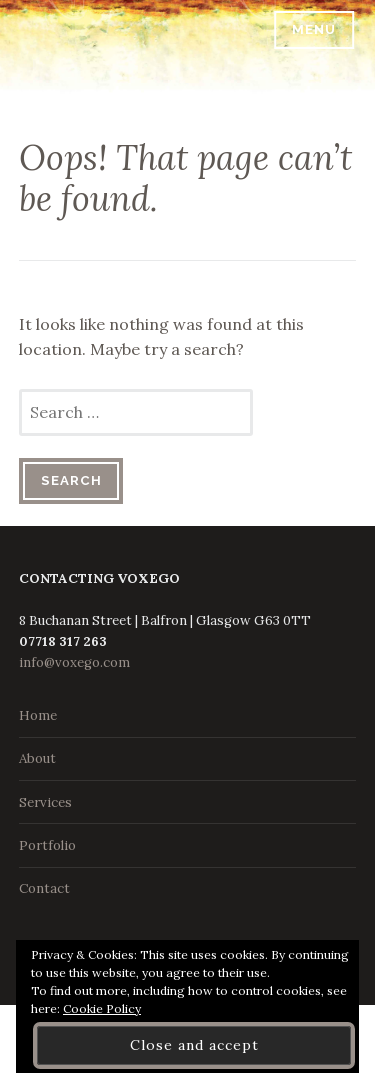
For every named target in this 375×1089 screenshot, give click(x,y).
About (37, 758)
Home (38, 715)
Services (45, 802)
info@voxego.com (74, 662)
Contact (44, 888)
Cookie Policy (102, 1008)
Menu (314, 29)
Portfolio (47, 845)
